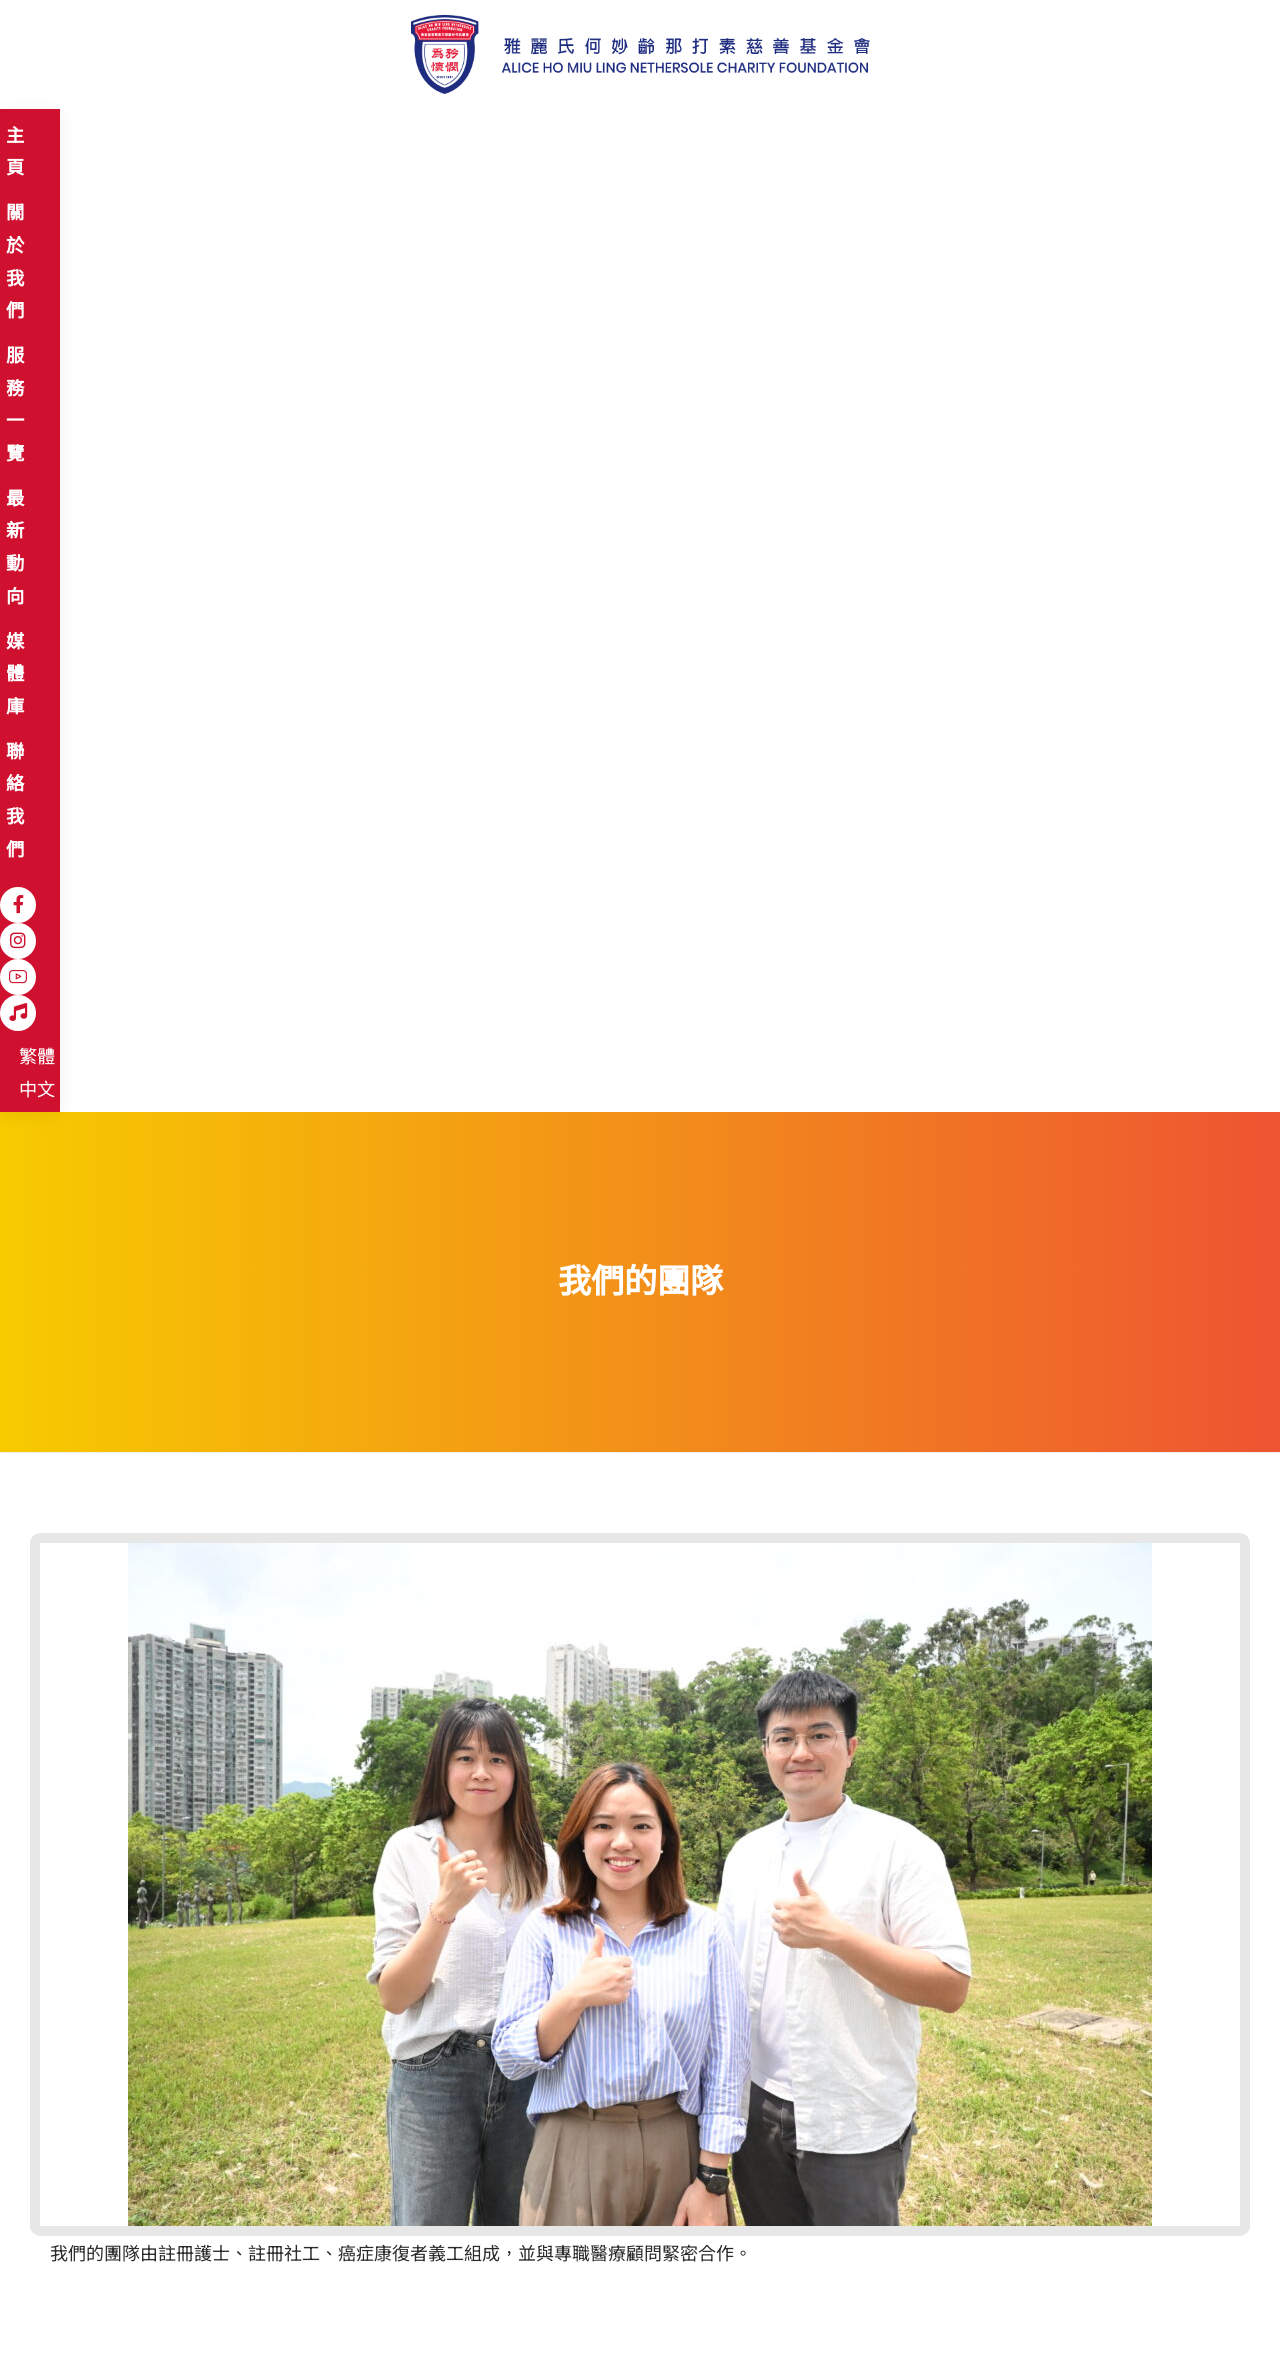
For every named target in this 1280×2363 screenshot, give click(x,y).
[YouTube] (957, 137)
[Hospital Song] (993, 137)
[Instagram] (921, 137)
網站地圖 (78, 2304)
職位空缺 (326, 2304)
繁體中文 (1059, 138)
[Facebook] (885, 137)
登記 (881, 2193)
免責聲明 (158, 2304)
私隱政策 (242, 2304)
